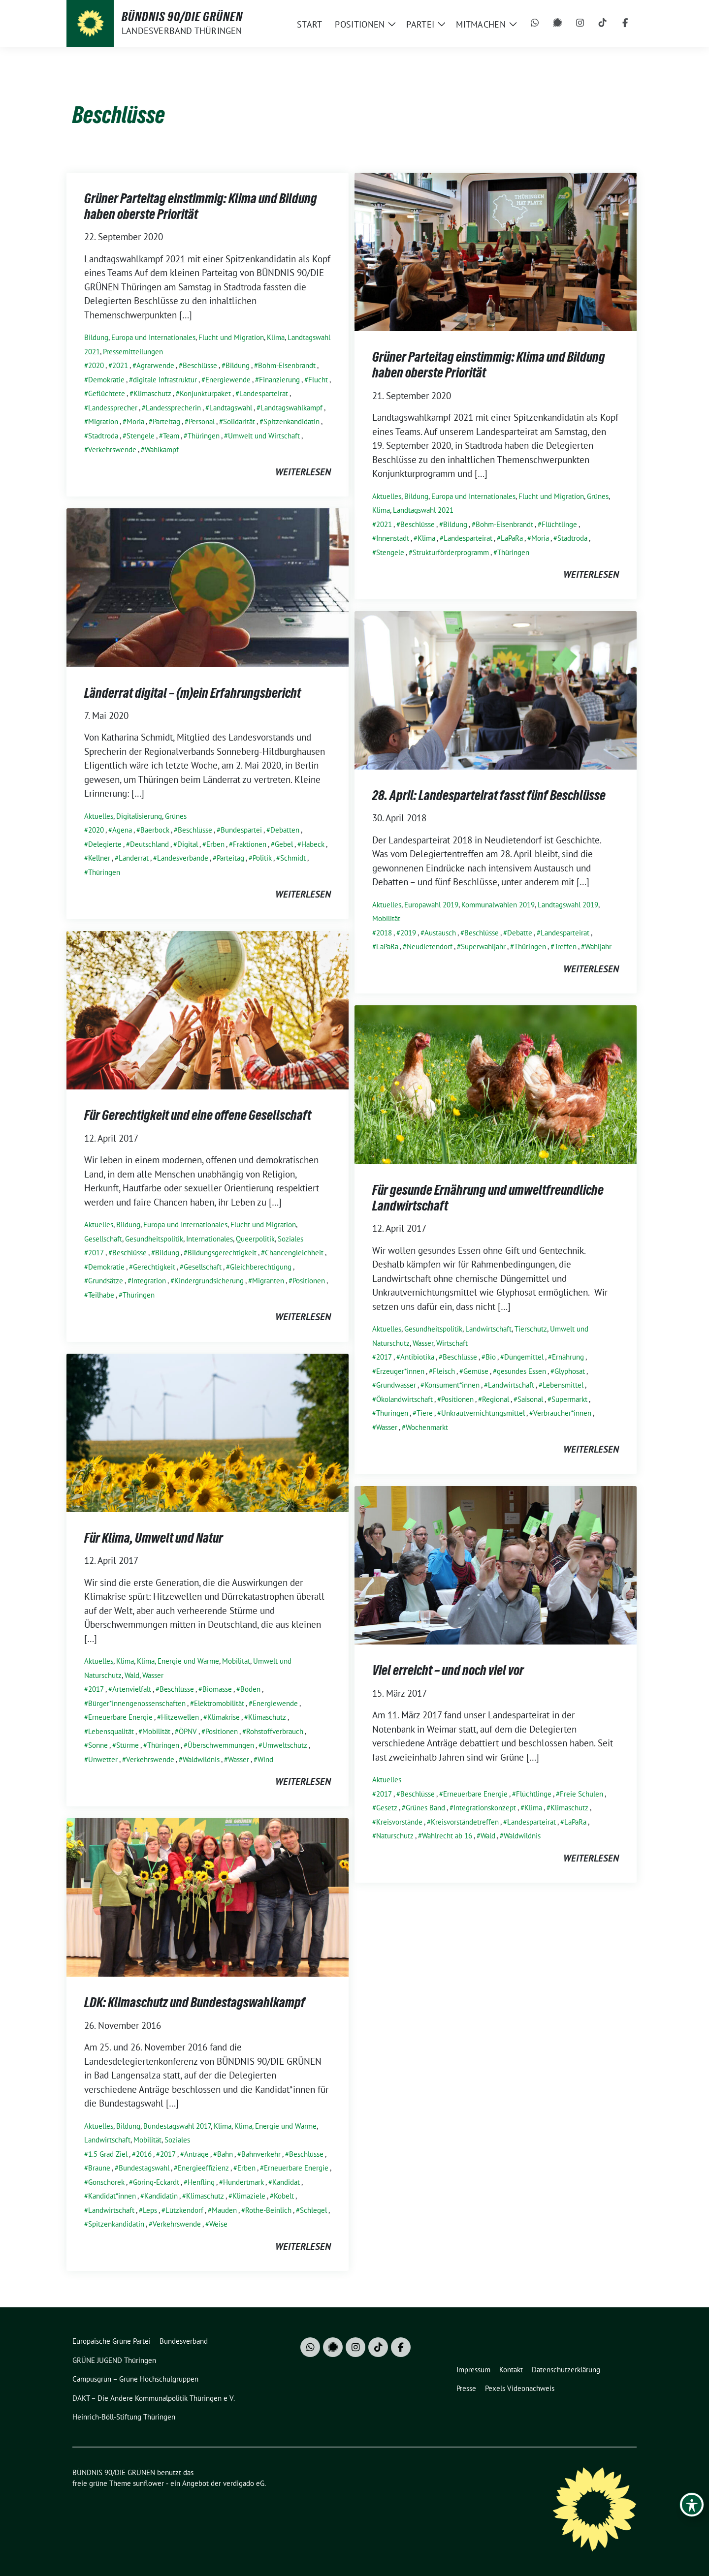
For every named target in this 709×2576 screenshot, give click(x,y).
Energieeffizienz (203, 2168)
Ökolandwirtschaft (404, 1399)
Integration (148, 1280)
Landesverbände (182, 858)
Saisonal (530, 1399)
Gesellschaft (103, 1238)
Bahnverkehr (261, 2154)
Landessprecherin (173, 407)
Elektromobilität (219, 1703)
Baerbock (154, 830)
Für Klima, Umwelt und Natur (153, 1538)
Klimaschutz (152, 393)
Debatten (284, 830)
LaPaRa (512, 538)
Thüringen (204, 435)
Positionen (308, 1280)
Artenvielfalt (131, 1689)
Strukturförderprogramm (451, 552)
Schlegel (313, 2210)
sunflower (148, 2483)
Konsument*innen (452, 1385)
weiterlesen (303, 472)
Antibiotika (417, 1357)
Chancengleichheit (294, 1252)
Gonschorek (106, 2182)
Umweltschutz (284, 1745)
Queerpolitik (255, 1238)
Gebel (284, 844)
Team (171, 435)
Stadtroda (103, 435)
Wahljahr (598, 946)
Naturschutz (395, 1835)
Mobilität (386, 918)
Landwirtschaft (488, 1329)
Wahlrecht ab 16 (447, 1835)
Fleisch (444, 1371)
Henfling (201, 2182)
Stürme (127, 1745)
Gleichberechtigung (260, 1267)
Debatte (519, 932)
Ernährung (568, 1357)
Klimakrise (223, 1717)
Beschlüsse (200, 365)
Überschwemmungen (221, 1745)
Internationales (209, 1238)
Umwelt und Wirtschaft (264, 435)
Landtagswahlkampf (291, 407)
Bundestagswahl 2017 (177, 2126)
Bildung (96, 337)
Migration (103, 421)
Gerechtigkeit (154, 1267)
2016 (144, 2154)
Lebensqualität (111, 1731)
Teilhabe (101, 1295)
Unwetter (103, 1759)
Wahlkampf (162, 449)
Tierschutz (531, 1329)
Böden (250, 1689)
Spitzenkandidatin (291, 421)
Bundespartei (241, 830)
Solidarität (239, 421)
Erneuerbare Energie (120, 1717)
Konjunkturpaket (205, 393)
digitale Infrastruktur (165, 379)
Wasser (423, 1343)
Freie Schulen (581, 1794)
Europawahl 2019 (431, 904)
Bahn (225, 2154)
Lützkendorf (184, 2210)
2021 (120, 365)
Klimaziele (248, 2196)
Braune (99, 2168)
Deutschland (149, 844)
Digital (187, 844)
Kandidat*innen (112, 2196)
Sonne (98, 1745)
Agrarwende (155, 365)
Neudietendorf (429, 946)
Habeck (312, 844)
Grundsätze (105, 1280)
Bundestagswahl (144, 2168)
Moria (135, 421)
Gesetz (386, 1807)
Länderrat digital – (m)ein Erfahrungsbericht (192, 693)
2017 (96, 1252)
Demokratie (106, 379)
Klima (276, 337)
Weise (218, 2224)
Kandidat (286, 2182)
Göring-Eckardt (156, 2182)
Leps (150, 2210)
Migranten (268, 1280)
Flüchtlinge (559, 524)
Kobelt (284, 2196)
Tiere (425, 1413)
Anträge (196, 2154)
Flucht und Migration (231, 337)
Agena (122, 830)
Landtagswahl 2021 (423, 510)
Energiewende (228, 379)
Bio (490, 1357)
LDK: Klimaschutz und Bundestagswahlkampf (194, 2002)
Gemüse (475, 1371)
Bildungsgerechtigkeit (222, 1252)
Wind (265, 1759)
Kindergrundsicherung (209, 1280)
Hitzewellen (180, 1717)
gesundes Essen (521, 1371)
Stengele (141, 435)
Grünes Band (425, 1807)
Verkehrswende (112, 449)
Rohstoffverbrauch (274, 1731)
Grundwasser (396, 1385)
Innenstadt (392, 538)
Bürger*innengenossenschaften (137, 1703)
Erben (215, 844)
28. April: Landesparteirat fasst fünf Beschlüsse (489, 795)
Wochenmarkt (427, 1427)
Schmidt (293, 858)
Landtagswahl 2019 (568, 904)
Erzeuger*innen (400, 1371)
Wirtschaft (452, 1343)
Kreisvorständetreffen (465, 1822)
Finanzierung (279, 379)
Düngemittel (524, 1357)
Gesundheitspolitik (154, 1238)
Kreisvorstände (399, 1822)
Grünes (598, 496)
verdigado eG (243, 2483)
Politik (262, 858)
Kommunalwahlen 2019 (498, 904)
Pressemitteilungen (133, 351)
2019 (408, 932)
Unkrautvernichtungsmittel (483, 1413)
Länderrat (134, 858)
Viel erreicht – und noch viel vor (448, 1670)
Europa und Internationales (153, 337)
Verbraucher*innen (562, 1413)
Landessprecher (112, 407)
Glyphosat (569, 1371)
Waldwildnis (201, 1759)
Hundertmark (243, 2182)
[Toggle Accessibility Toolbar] (692, 2504)
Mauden (224, 2210)
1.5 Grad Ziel (108, 2154)
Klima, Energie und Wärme (178, 1661)
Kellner (99, 858)
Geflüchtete (106, 393)
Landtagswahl (230, 407)
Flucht (318, 379)
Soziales (290, 1238)
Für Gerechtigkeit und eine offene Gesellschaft (197, 1115)
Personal (202, 421)
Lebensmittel (563, 1385)
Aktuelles (386, 496)
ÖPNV (188, 1731)
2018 (384, 932)
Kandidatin (161, 2196)
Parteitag (166, 421)
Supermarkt (569, 1399)
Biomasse (217, 1689)
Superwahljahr (483, 946)
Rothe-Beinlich (268, 2210)
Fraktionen (249, 844)
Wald (132, 1675)
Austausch (440, 932)
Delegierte (105, 844)
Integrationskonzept (484, 1807)
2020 (96, 365)
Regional (495, 1399)
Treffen (565, 946)
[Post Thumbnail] (495, 250)
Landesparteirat (263, 393)
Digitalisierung (139, 816)
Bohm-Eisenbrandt (287, 365)
